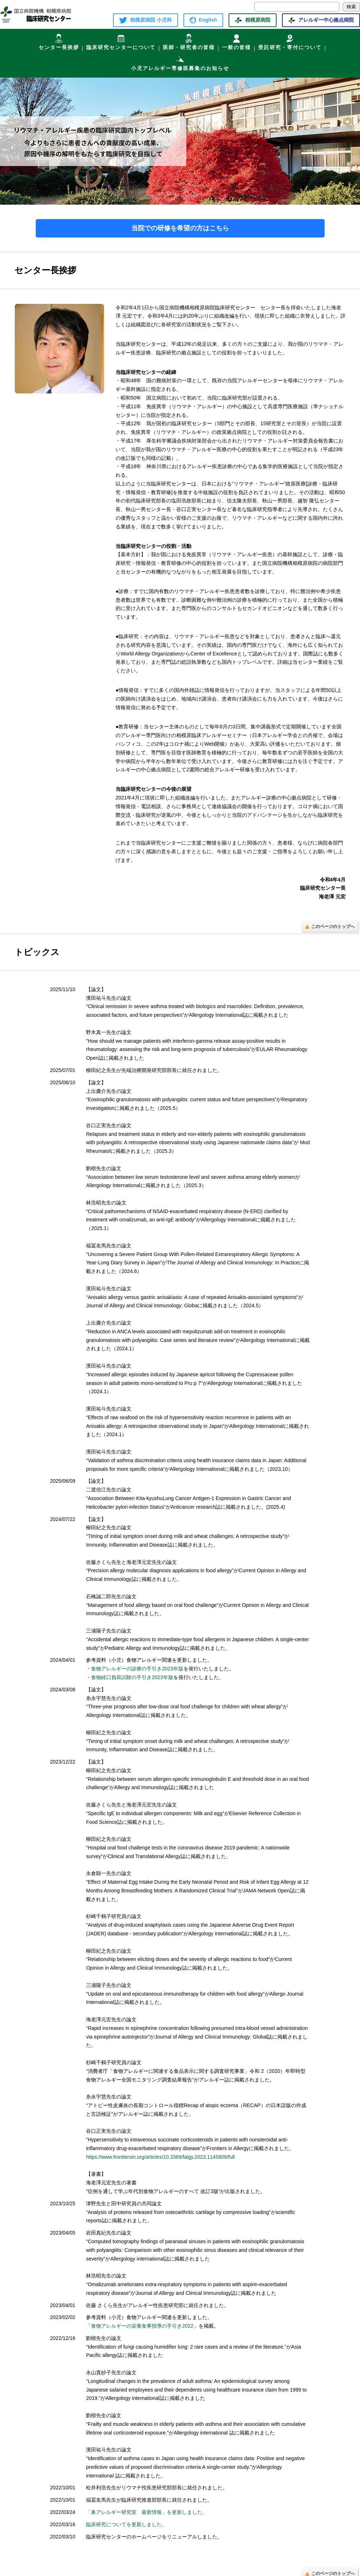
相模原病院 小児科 (145, 20)
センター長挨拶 (59, 40)
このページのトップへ (330, 921)
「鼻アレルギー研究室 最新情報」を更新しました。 (146, 2507)
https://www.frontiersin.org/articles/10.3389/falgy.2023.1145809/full (160, 2152)
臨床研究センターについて (121, 40)
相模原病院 (252, 20)
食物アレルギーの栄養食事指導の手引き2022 (142, 2321)
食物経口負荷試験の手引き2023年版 (132, 1672)
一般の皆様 (236, 40)
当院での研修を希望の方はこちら (180, 223)
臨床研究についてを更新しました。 (126, 2520)
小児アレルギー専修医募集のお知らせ (180, 59)
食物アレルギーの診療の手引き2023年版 (137, 1664)
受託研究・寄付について (290, 40)
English (203, 20)
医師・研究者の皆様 (189, 40)
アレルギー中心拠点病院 (321, 20)
